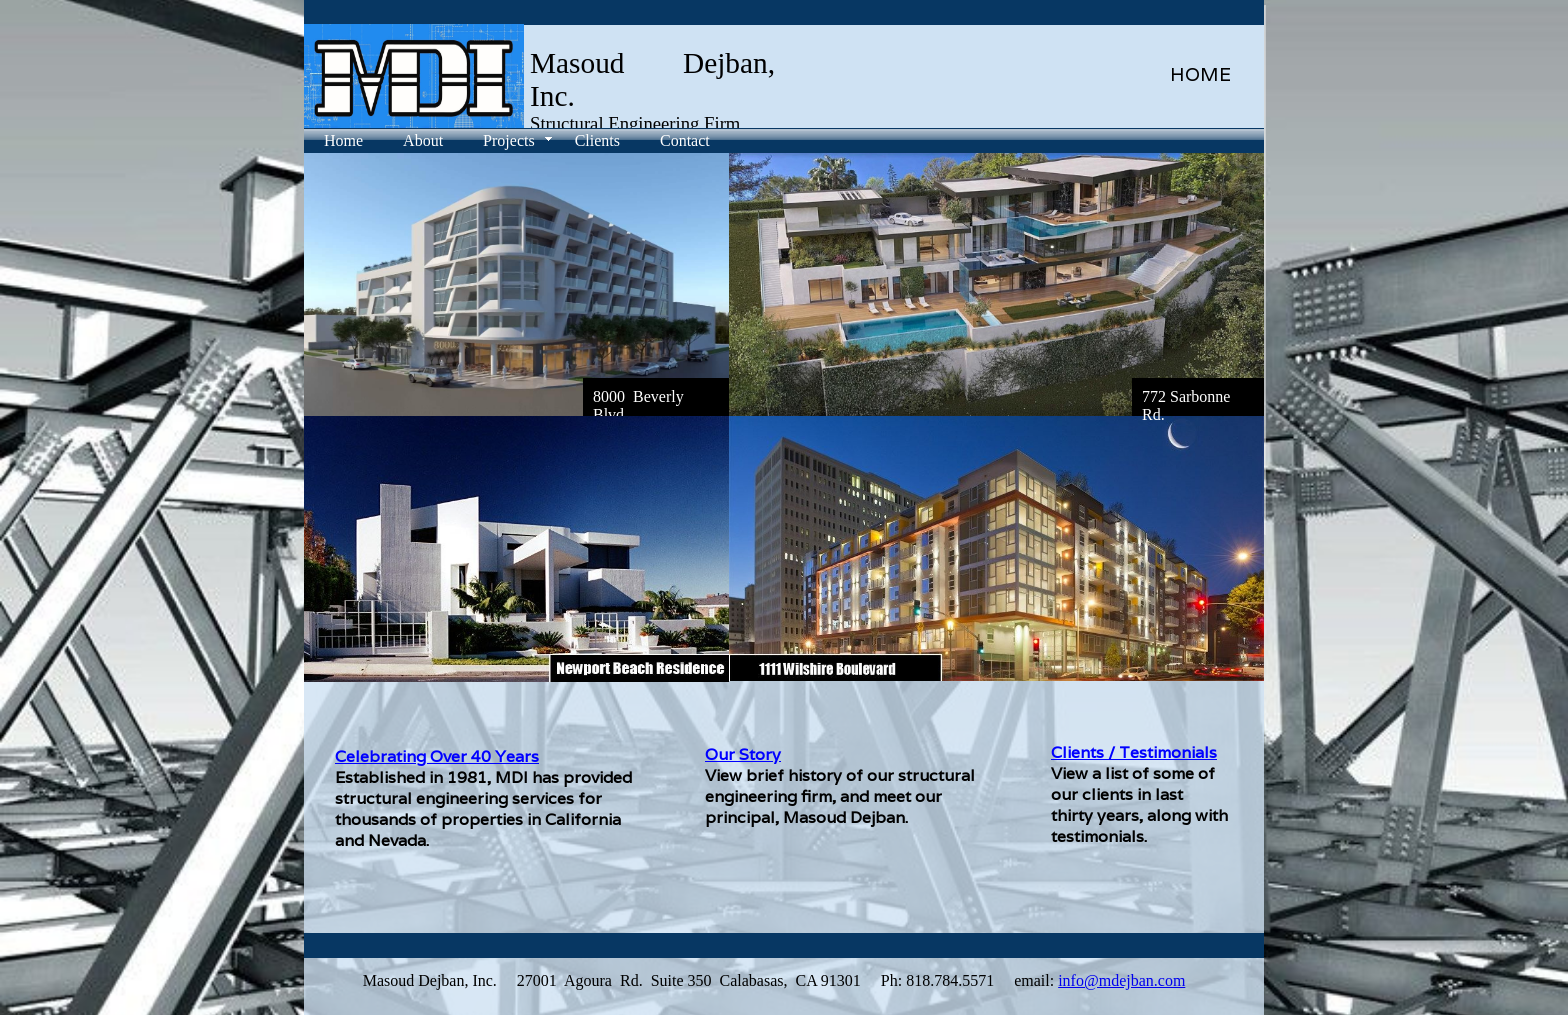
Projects (509, 140)
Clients (597, 140)
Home (343, 140)
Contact (685, 140)
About (423, 140)
